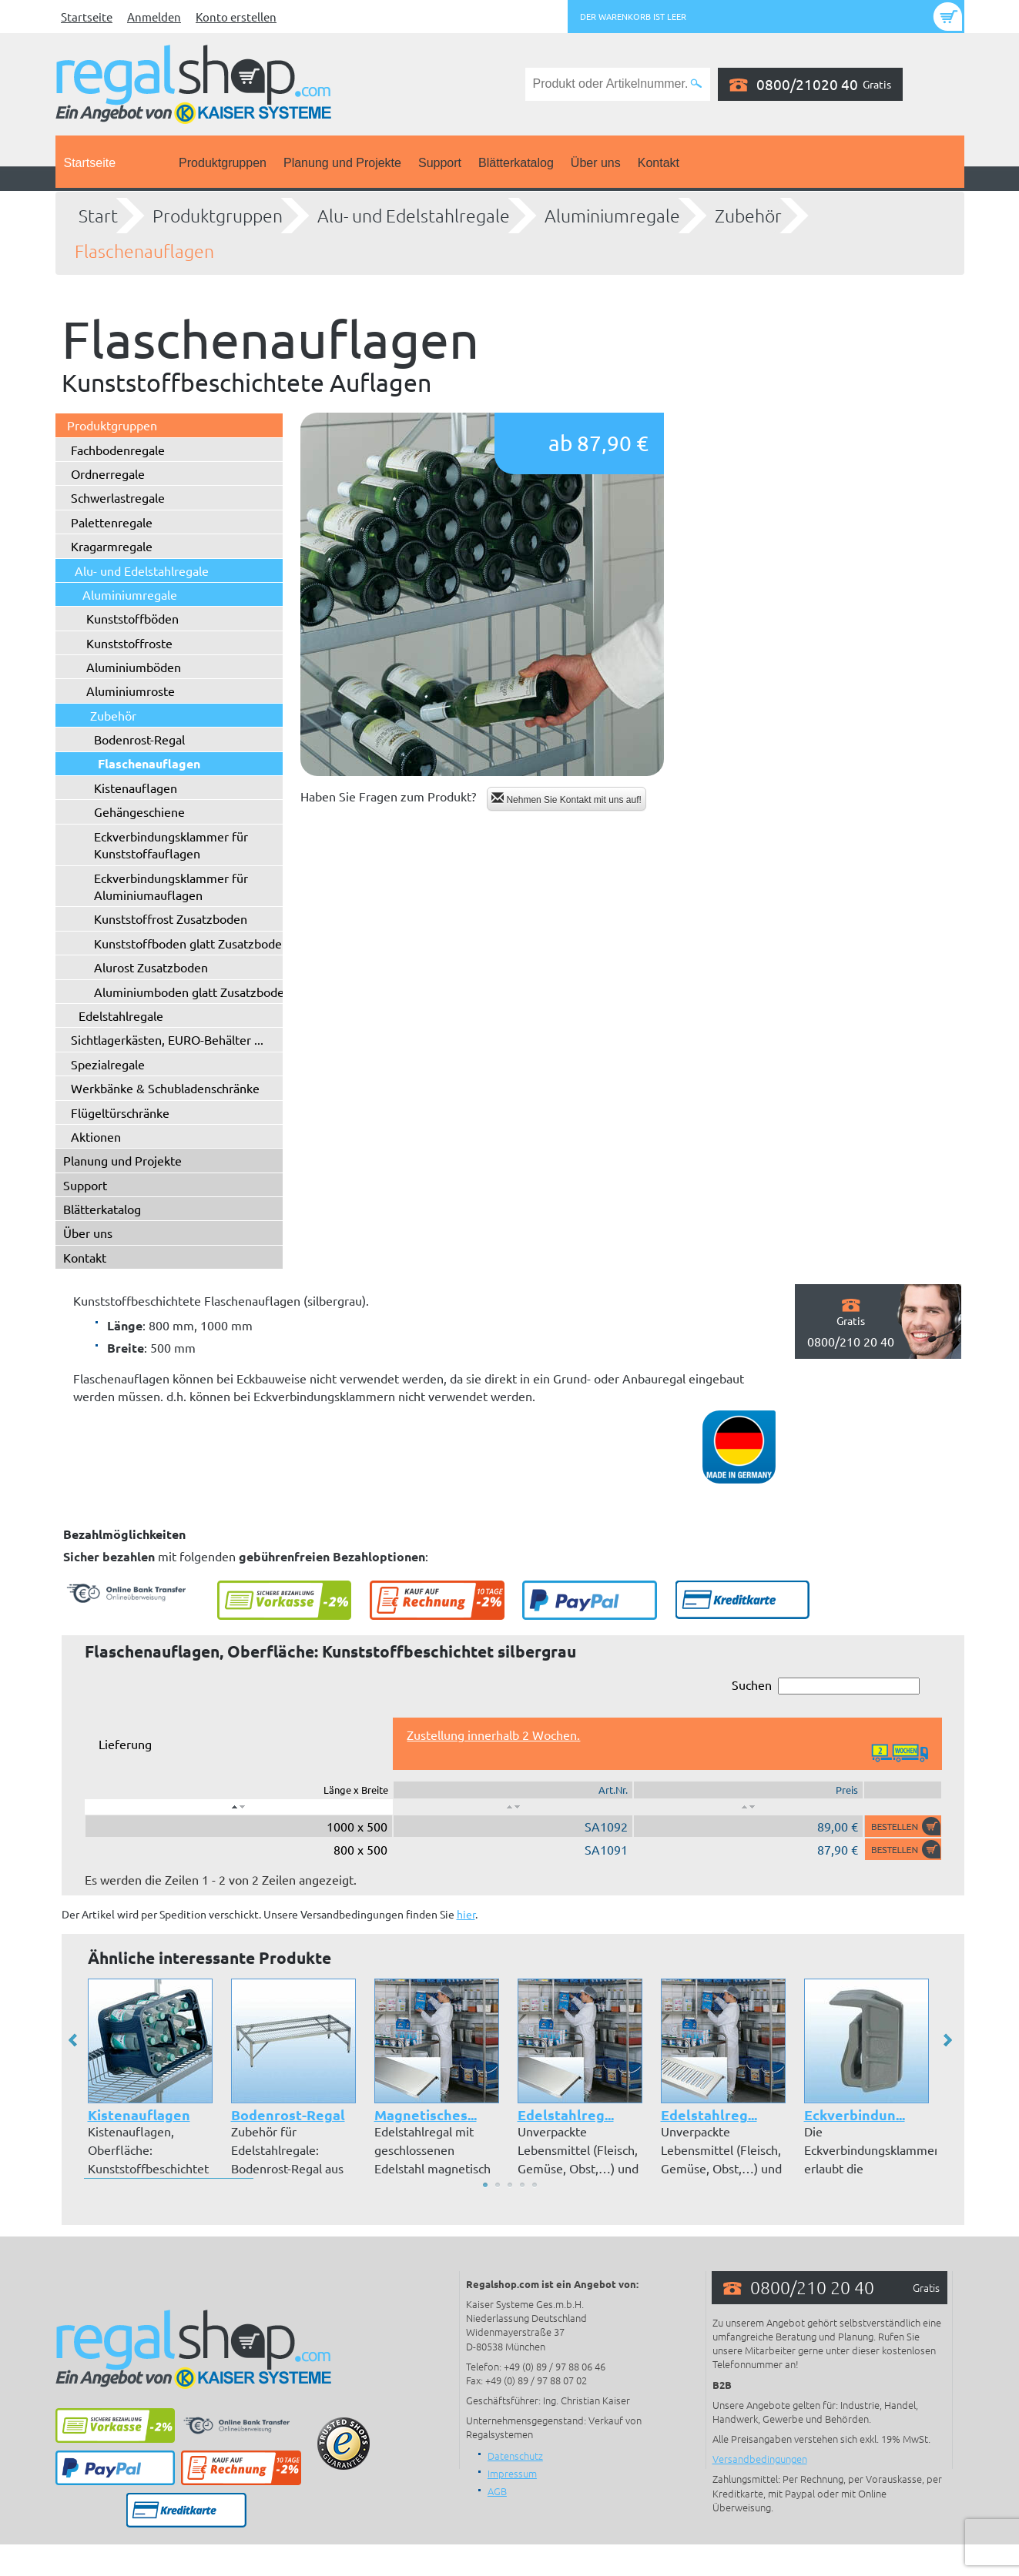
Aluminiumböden (133, 666)
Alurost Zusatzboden (151, 967)
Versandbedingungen (759, 2458)
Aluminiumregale (612, 215)
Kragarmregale (112, 546)
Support (439, 162)
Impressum (512, 2473)
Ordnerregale (108, 473)
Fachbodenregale (118, 449)
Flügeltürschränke (120, 1112)
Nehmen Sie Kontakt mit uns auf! (566, 798)
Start (98, 215)
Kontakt (658, 162)
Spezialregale (108, 1064)
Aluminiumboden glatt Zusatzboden (192, 991)
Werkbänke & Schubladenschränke (165, 1088)
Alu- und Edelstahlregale (413, 215)
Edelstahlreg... (566, 2114)
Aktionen (96, 1136)
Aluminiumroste (130, 690)
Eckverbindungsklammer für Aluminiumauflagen (171, 886)
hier (466, 1914)
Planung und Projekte (342, 162)
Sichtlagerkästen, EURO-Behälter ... (167, 1039)
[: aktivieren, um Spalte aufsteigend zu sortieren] (513, 1807)
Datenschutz (515, 2455)
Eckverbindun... (854, 2114)
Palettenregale (112, 522)
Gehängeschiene (139, 811)
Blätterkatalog (516, 162)
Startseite (86, 16)
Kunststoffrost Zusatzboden (170, 918)
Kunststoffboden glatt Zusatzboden (191, 943)
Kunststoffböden (132, 618)
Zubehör (748, 215)
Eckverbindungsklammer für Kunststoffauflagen (171, 844)
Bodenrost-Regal (139, 739)
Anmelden (154, 16)
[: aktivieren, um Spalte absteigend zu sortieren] (239, 1807)
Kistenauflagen (135, 787)
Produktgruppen (222, 162)
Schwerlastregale (118, 497)
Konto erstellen (236, 16)
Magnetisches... (425, 2114)
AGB (497, 2491)
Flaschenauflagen (144, 251)
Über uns (596, 162)
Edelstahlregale (121, 1015)
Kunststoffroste (129, 643)
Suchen (826, 1685)
